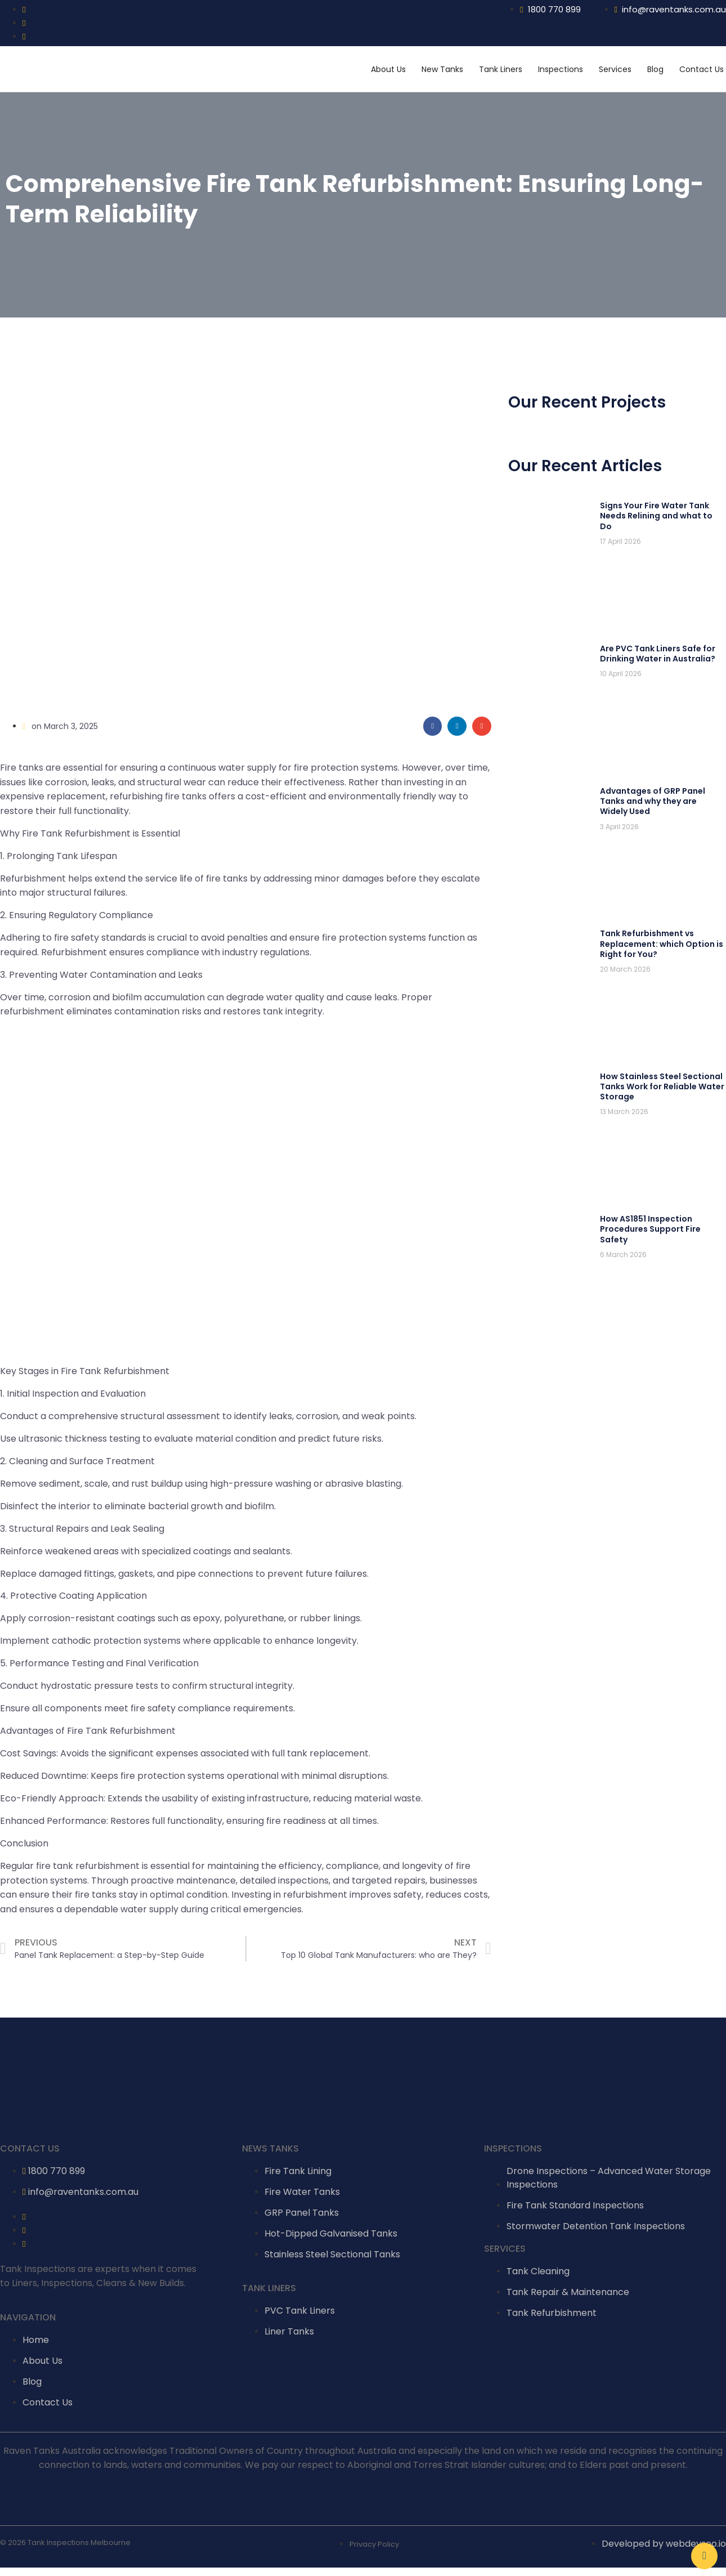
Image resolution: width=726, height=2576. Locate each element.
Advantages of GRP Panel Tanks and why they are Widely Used (652, 801)
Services (615, 69)
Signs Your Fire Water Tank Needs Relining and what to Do (656, 515)
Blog (655, 69)
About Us (388, 69)
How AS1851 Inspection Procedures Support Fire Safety (650, 1229)
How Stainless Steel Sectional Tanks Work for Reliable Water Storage (662, 1086)
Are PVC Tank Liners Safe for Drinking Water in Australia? (657, 653)
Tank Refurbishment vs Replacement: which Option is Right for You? (661, 943)
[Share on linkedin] (457, 726)
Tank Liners (500, 69)
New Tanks (442, 69)
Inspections (560, 69)
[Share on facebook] (432, 726)
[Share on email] (481, 726)
